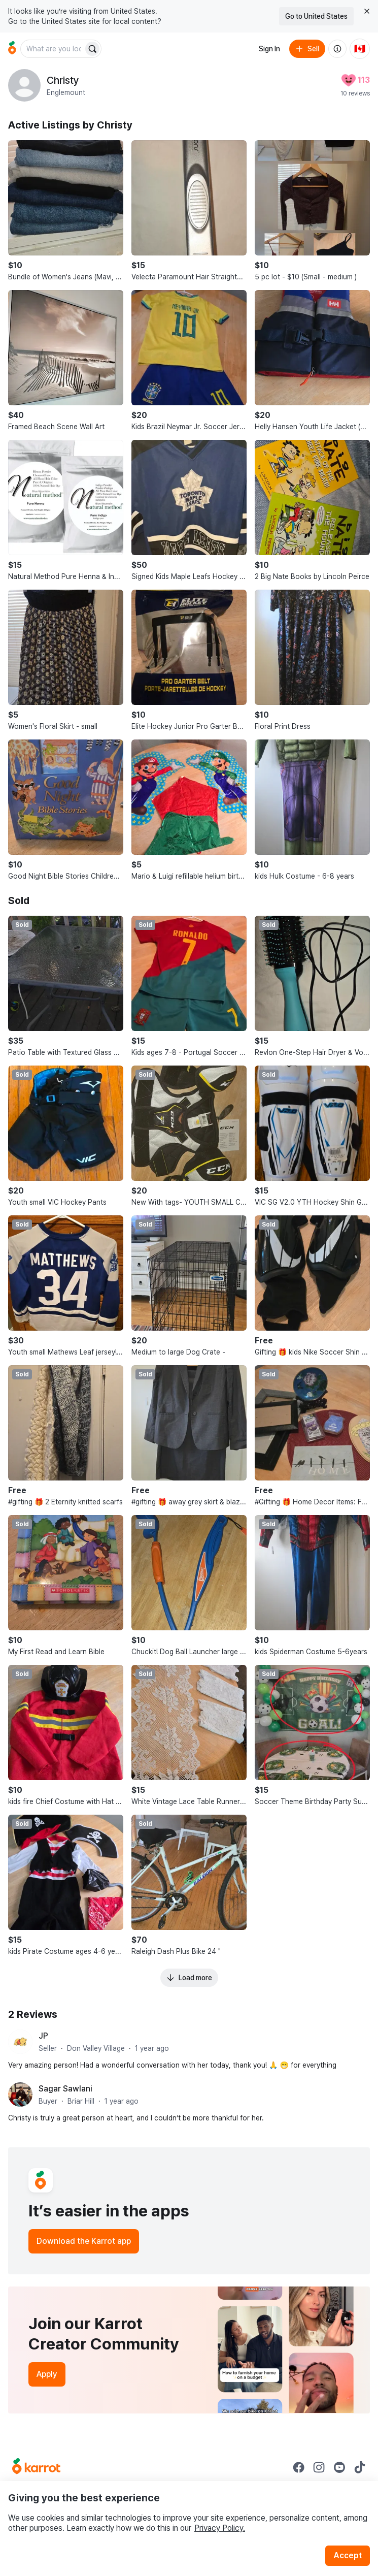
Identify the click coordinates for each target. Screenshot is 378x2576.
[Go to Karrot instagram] (319, 2467)
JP (43, 2036)
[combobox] (52, 49)
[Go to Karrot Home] (36, 2467)
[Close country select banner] (367, 11)
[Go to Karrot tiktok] (360, 2467)
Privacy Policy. (219, 2528)
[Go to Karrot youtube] (339, 2467)
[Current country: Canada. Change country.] (360, 49)
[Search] (92, 49)
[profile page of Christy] (24, 85)
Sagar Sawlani (65, 2089)
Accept (347, 2555)
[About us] (337, 49)
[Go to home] (12, 48)
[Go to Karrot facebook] (299, 2467)
